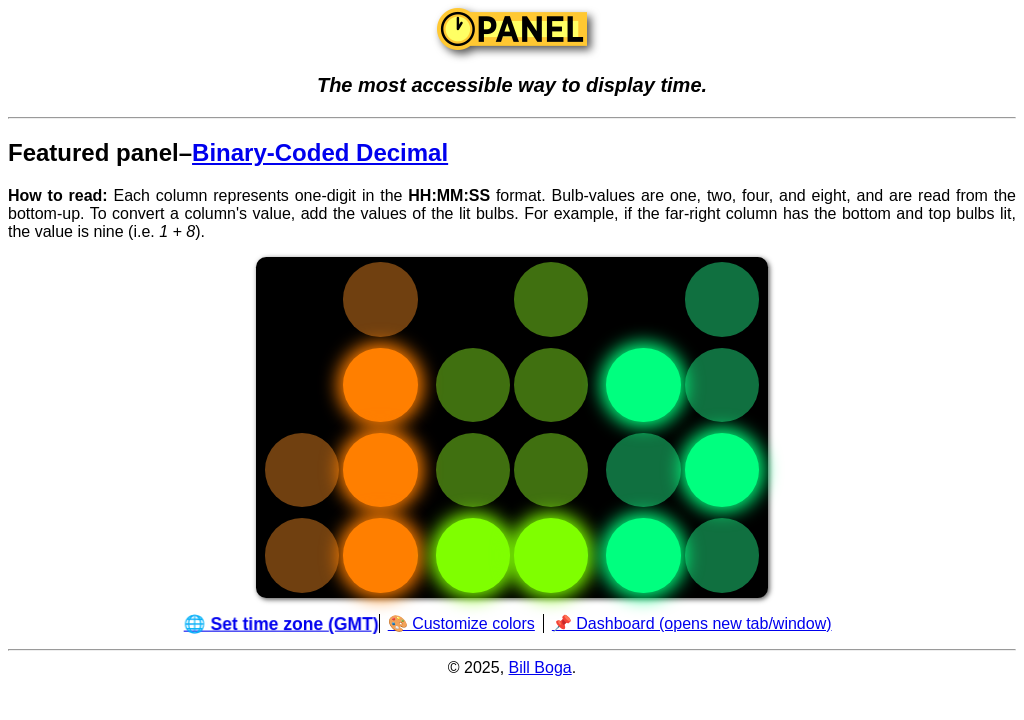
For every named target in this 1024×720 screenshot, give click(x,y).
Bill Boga (540, 667)
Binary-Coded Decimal (320, 152)
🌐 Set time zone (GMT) (282, 623)
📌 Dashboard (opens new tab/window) (692, 623)
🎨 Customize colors (461, 623)
